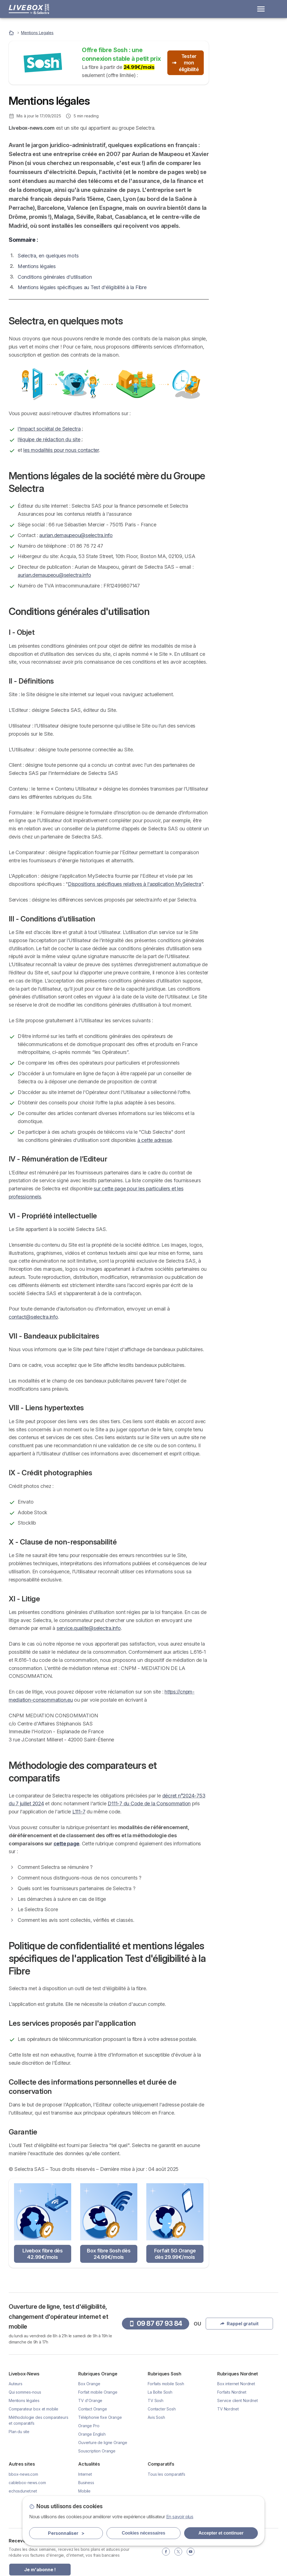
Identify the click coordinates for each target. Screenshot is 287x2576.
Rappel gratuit (248, 115)
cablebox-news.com (27, 2482)
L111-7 (78, 1812)
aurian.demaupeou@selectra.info (75, 535)
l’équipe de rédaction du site (49, 439)
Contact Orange (92, 2409)
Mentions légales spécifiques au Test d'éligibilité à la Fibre (82, 287)
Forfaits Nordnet (231, 2392)
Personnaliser (66, 2533)
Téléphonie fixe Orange (100, 2417)
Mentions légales (37, 266)
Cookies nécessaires (143, 2533)
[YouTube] (191, 2552)
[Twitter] (178, 2552)
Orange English (92, 2434)
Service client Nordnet (237, 2400)
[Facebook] (166, 2552)
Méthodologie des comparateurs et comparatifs (239, 306)
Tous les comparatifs (166, 2474)
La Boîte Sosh (160, 2392)
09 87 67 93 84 (247, 99)
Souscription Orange (96, 2451)
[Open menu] (261, 9)
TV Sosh (155, 2400)
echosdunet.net (23, 2491)
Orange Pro (88, 2425)
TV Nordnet (228, 2409)
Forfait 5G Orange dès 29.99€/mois (175, 2254)
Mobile (84, 2491)
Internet (85, 2474)
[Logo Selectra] (29, 9)
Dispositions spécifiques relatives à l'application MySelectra (134, 884)
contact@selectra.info (33, 1317)
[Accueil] (12, 32)
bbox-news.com (23, 2474)
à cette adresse (154, 1140)
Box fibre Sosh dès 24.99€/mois (108, 2254)
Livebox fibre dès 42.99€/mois (42, 2254)
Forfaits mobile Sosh (166, 2383)
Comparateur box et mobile (33, 2409)
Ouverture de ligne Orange (102, 2442)
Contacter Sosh (162, 2409)
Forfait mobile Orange (97, 2392)
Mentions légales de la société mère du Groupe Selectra (244, 268)
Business (86, 2482)
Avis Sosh (156, 2417)
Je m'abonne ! (40, 2569)
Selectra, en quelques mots (48, 256)
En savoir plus (180, 2516)
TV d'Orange (90, 2400)
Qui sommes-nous (25, 2392)
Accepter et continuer (221, 2533)
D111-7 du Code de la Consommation (149, 1803)
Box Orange (89, 2383)
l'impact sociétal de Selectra (49, 429)
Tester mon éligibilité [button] (185, 62)
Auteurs (15, 2383)
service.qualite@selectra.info (89, 1628)
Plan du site (19, 2431)
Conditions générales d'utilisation (55, 277)
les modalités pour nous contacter (61, 450)
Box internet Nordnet (236, 2383)
